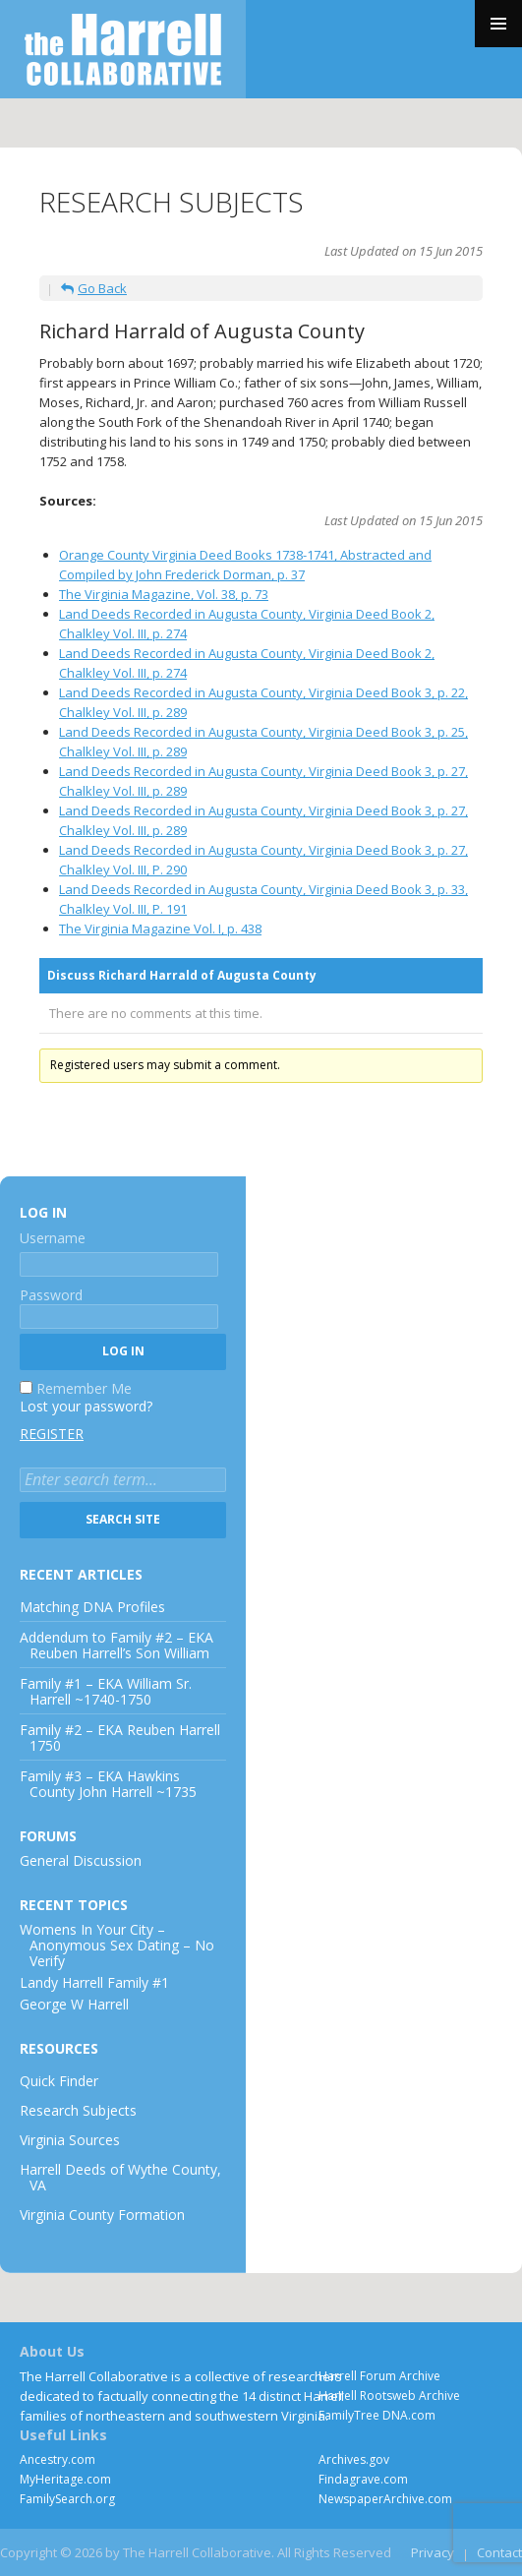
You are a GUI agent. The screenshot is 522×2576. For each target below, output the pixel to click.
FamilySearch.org (67, 2498)
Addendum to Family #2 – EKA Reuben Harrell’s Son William (116, 1645)
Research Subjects (78, 2110)
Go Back (94, 288)
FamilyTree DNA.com (377, 2415)
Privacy (432, 2552)
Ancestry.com (57, 2459)
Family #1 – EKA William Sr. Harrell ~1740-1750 (106, 1691)
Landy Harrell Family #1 (94, 1982)
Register (52, 1434)
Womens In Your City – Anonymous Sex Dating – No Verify (117, 1945)
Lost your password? (86, 1406)
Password (51, 1295)
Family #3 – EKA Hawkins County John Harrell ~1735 (108, 1784)
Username (53, 1237)
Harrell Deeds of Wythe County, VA (120, 2177)
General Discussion (81, 1860)
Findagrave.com (363, 2479)
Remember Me (84, 1388)
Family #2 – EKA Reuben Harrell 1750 (120, 1737)
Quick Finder (59, 2080)
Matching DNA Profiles (92, 1606)
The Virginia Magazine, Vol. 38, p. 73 (163, 594)
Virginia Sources (70, 2139)
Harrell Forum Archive (379, 2375)
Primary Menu (498, 23)
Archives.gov (354, 2459)
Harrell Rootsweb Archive (389, 2395)
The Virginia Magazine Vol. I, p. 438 (160, 928)
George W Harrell (74, 2004)
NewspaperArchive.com (385, 2498)
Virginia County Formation (102, 2214)
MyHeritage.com (65, 2479)
